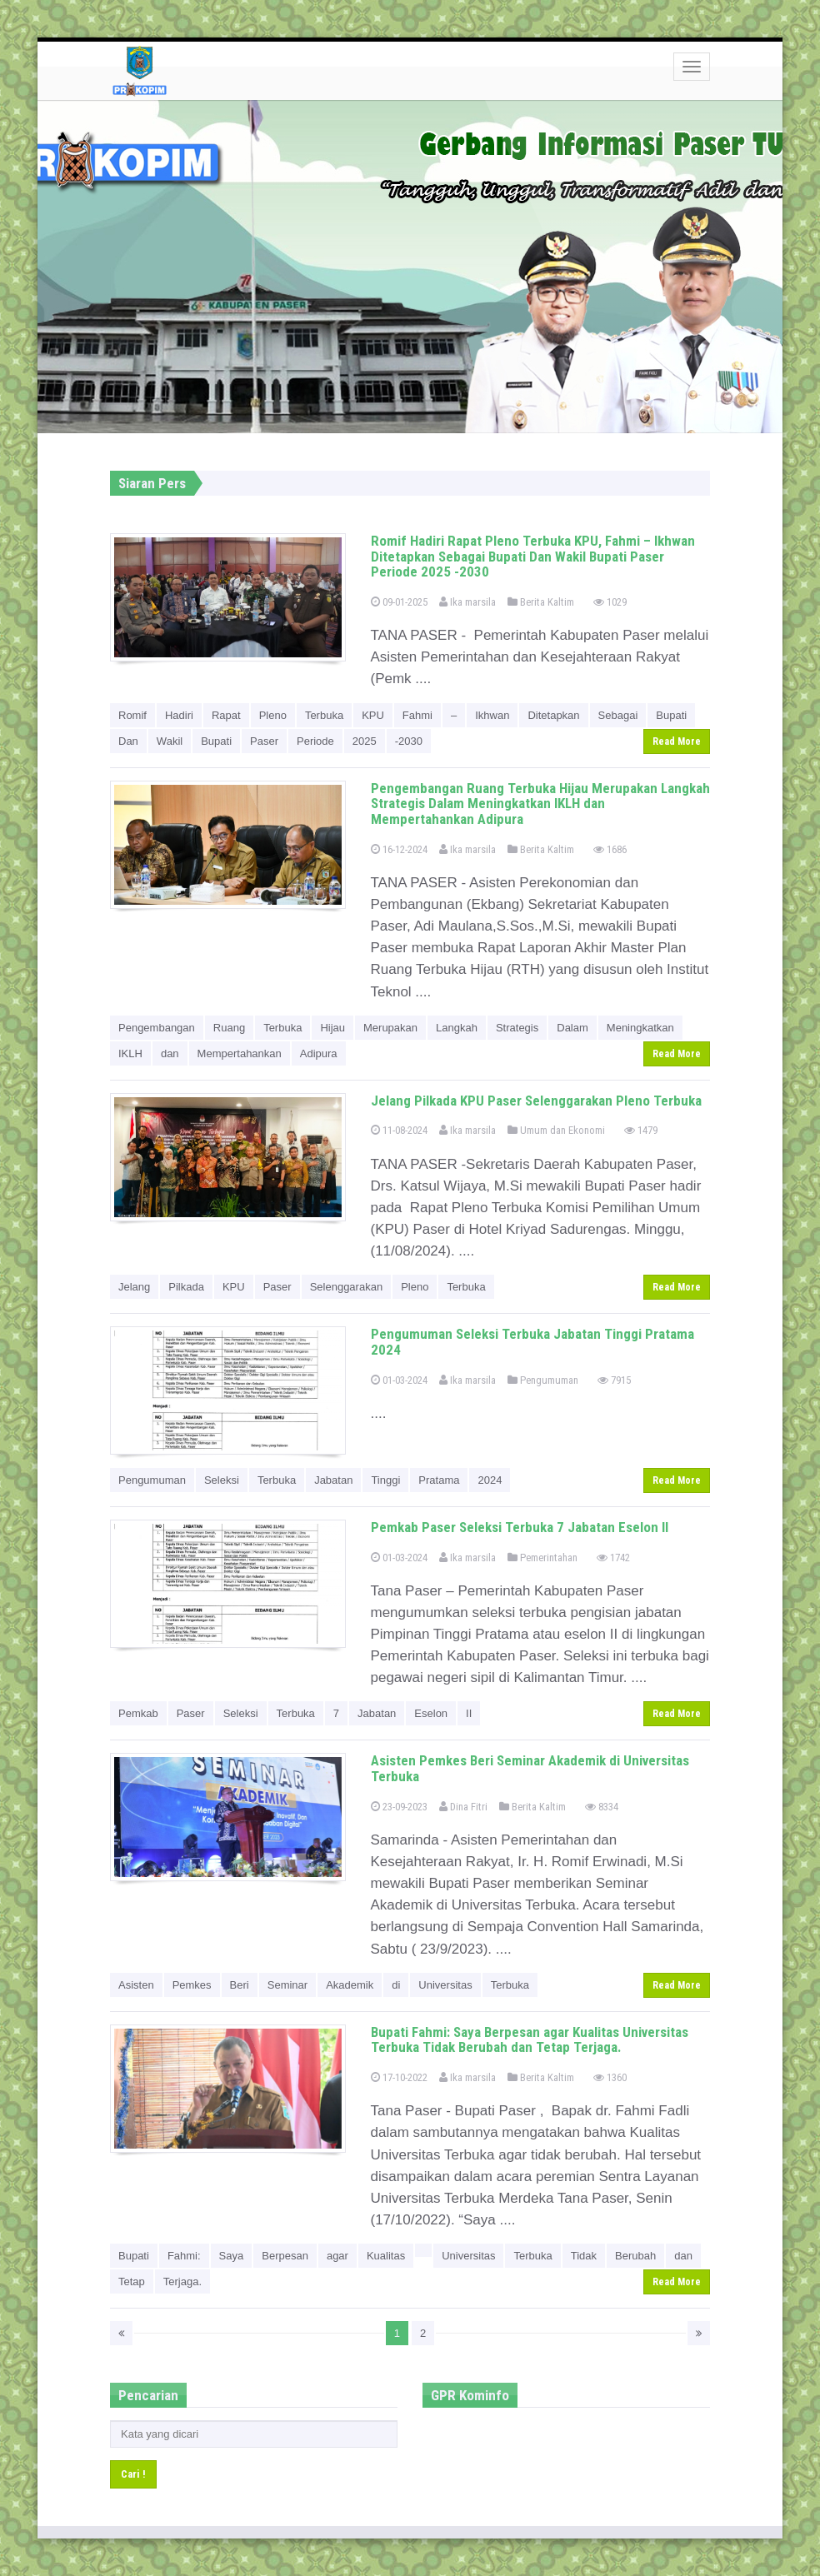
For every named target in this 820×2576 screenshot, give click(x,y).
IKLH (130, 1053)
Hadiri (179, 715)
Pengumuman (543, 1380)
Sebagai (618, 715)
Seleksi (221, 1480)
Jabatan (333, 1480)
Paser (264, 741)
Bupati (671, 715)
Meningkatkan (640, 1027)
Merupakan (390, 1027)
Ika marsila (467, 602)
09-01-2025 (399, 602)
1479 (641, 1130)
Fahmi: (184, 2255)
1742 (613, 1557)
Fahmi (417, 715)
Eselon (431, 1713)
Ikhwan (492, 715)
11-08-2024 (399, 1130)
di (396, 1985)
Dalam (572, 1027)
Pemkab (138, 1713)
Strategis (517, 1027)
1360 (610, 2077)
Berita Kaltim (541, 602)
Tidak (584, 2255)
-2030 (408, 741)
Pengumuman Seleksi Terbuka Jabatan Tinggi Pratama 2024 (532, 1341)
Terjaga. (182, 2281)
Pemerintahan (543, 1557)
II (469, 1713)
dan (170, 1053)
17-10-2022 (399, 2077)
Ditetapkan (553, 715)
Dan (128, 741)
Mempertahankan (240, 1053)
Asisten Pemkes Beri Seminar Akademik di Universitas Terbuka (530, 1768)
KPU (373, 715)
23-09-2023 (399, 1806)
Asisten (136, 1985)
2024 (490, 1480)
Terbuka (324, 715)
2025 (364, 741)
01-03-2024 (399, 1380)
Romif (132, 715)
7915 (614, 1380)
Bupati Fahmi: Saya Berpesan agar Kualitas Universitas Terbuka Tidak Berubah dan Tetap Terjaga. (529, 2040)
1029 (610, 602)
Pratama (438, 1480)
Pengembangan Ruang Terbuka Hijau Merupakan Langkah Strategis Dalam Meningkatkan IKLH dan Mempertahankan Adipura (540, 803)
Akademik (349, 1985)
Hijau (332, 1027)
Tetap (131, 2281)
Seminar (288, 1985)
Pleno (273, 715)
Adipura (319, 1053)
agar (337, 2255)
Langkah (457, 1027)
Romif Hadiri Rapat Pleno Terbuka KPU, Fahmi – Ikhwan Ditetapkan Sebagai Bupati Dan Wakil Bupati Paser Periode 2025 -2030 (533, 556)
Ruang (229, 1027)
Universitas (445, 1985)
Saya (231, 2255)
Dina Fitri (463, 1806)
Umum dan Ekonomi (556, 1130)
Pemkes (192, 1985)
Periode (315, 741)
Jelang (134, 1287)
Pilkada (186, 1287)
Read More (676, 741)
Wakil (169, 741)
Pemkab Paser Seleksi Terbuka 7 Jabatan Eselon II (519, 1527)
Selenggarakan (346, 1287)
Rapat (226, 715)
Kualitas (386, 2255)
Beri (239, 1985)
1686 (610, 849)
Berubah (635, 2255)
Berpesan (285, 2255)
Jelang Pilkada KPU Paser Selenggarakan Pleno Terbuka (536, 1100)
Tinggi (385, 1480)
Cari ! (133, 2474)
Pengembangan (156, 1027)
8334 (601, 1806)
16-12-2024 (399, 849)
